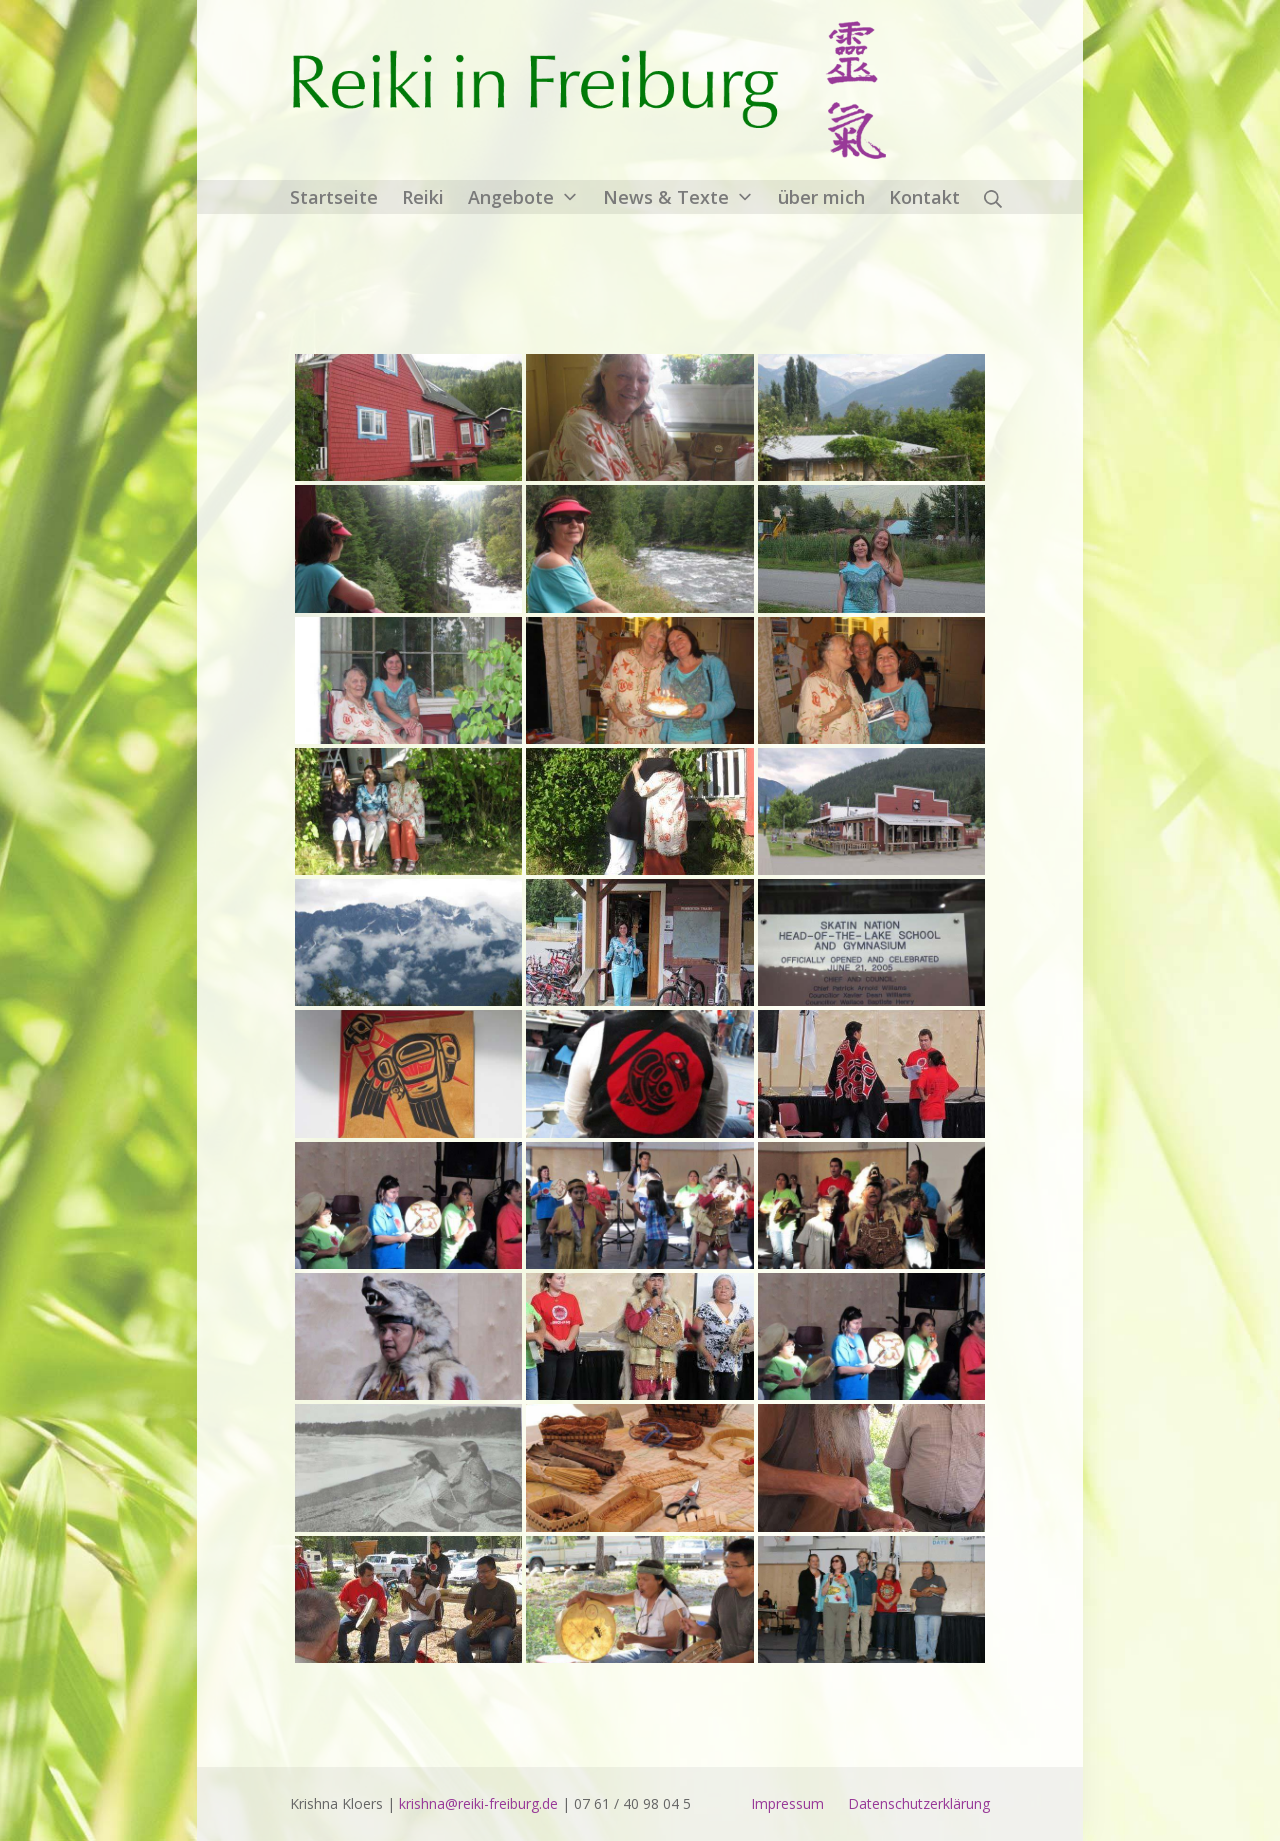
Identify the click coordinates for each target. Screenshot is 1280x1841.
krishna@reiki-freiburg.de (478, 1803)
